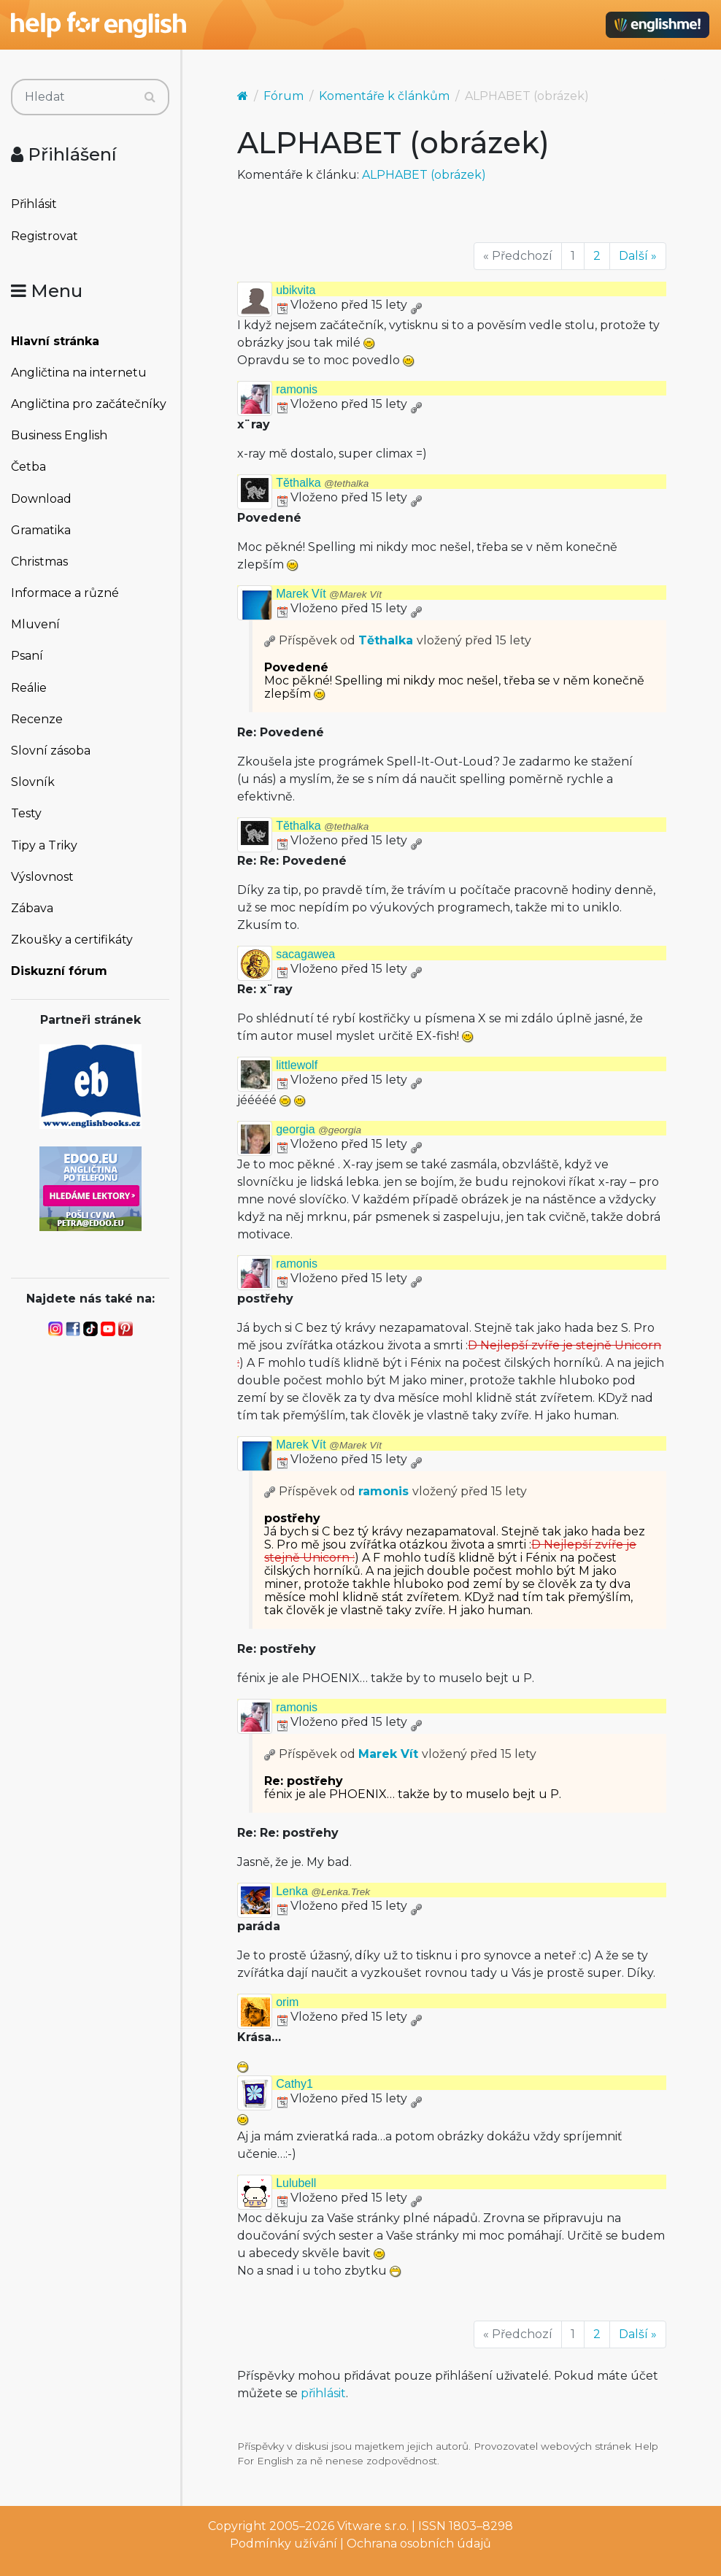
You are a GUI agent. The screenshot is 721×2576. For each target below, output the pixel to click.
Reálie (29, 688)
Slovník (33, 782)
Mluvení (35, 624)
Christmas (39, 561)
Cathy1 (294, 2084)
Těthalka (322, 483)
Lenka (323, 1891)
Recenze (37, 719)
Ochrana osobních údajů (419, 2543)
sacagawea (305, 954)
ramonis (296, 389)
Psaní (27, 656)
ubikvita (295, 290)
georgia (318, 1129)
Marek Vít (329, 593)
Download (41, 499)
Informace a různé (65, 593)
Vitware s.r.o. (373, 2526)
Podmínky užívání (283, 2543)
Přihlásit (34, 204)
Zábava (32, 908)
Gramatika (41, 530)
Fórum (283, 96)
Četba (28, 467)
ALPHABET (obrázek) (424, 175)
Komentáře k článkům (384, 96)
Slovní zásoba (50, 750)
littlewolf (296, 1065)
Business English (59, 435)
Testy (26, 813)
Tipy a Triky (44, 845)
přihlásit (323, 2393)
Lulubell (296, 2183)
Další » (638, 256)
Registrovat (44, 236)
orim (287, 2002)
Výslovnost (42, 877)
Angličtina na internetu (79, 372)
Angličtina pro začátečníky (88, 404)
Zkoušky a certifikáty (72, 939)
